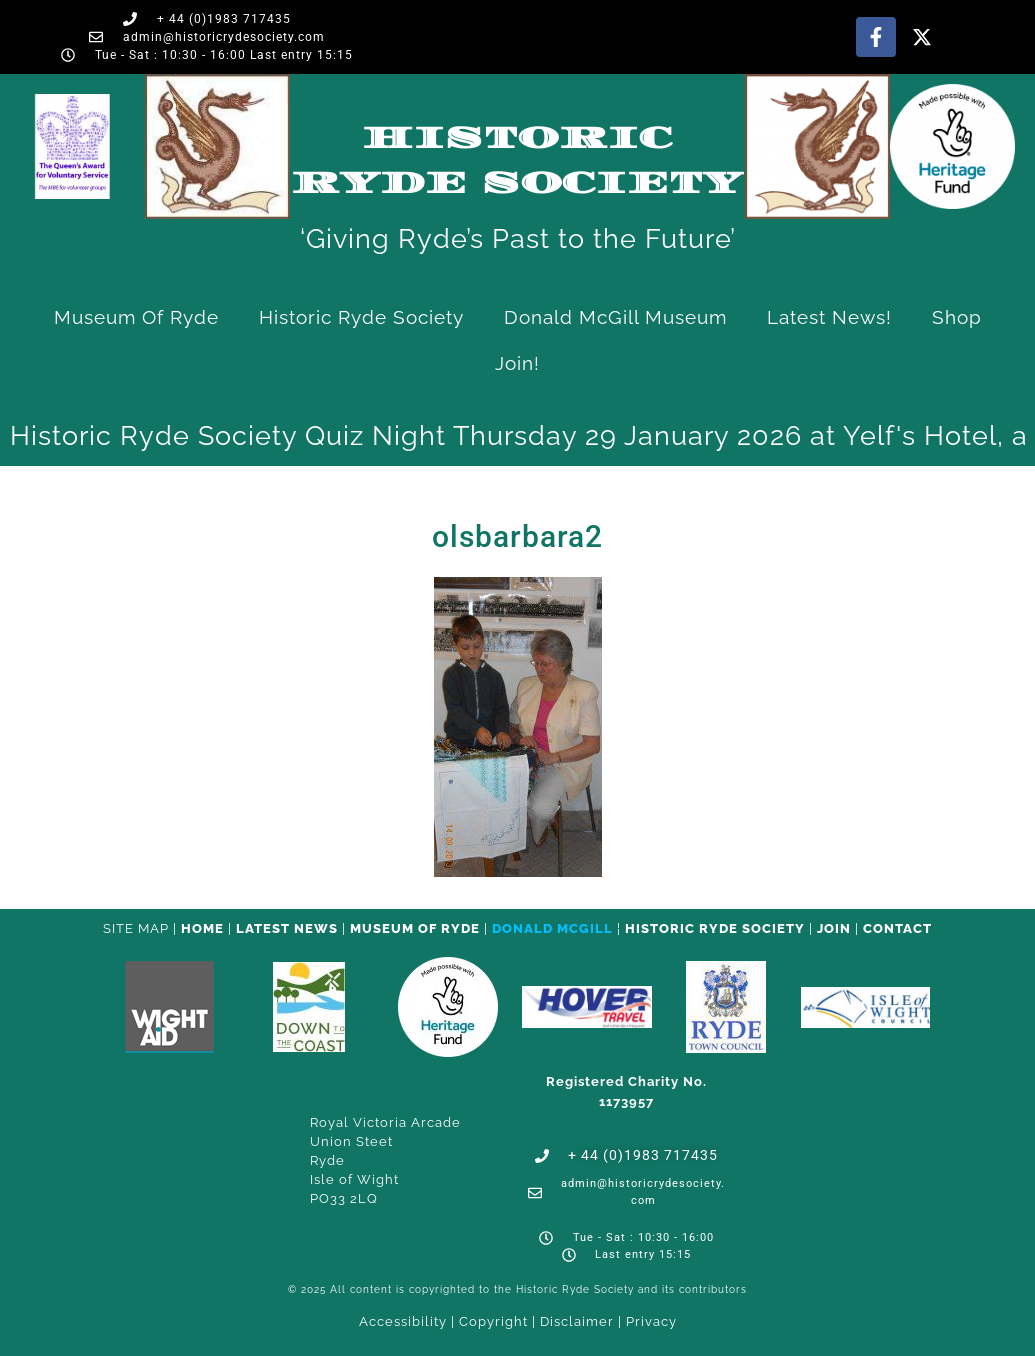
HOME (202, 928)
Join (834, 928)
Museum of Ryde (136, 317)
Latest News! (829, 317)
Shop (957, 317)
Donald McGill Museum (615, 317)
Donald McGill (552, 928)
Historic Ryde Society (361, 317)
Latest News (287, 928)
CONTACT (897, 928)
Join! (517, 363)
